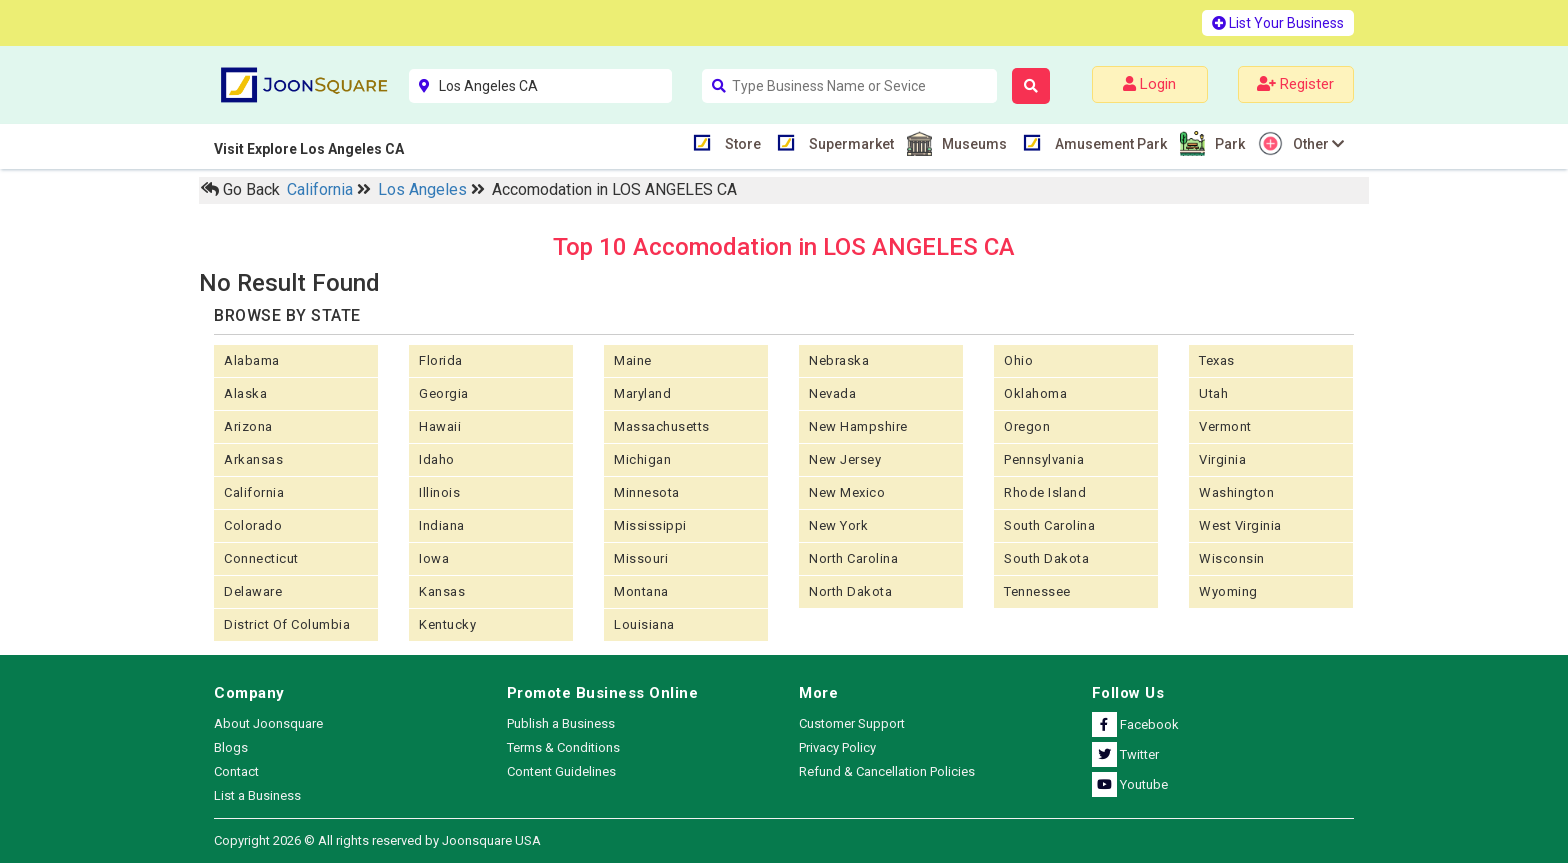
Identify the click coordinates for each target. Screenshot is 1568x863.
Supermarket (849, 142)
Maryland (642, 393)
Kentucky (447, 624)
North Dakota (850, 591)
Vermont (1225, 426)
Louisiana (644, 624)
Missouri (641, 558)
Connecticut (261, 558)
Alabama (252, 360)
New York (838, 525)
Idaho (437, 459)
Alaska (245, 393)
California (322, 189)
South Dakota (1046, 558)
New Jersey (845, 459)
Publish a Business (561, 723)
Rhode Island (1045, 492)
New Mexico (847, 492)
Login (1149, 84)
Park (1227, 143)
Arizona (248, 426)
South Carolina (1049, 525)
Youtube (1130, 784)
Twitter (1125, 754)
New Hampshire (858, 426)
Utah (1213, 393)
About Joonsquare (268, 723)
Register (1295, 84)
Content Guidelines (561, 771)
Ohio (1018, 360)
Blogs (231, 747)
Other (1316, 143)
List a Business (257, 795)
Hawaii (440, 426)
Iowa (434, 558)
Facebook (1135, 724)
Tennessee (1037, 591)
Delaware (253, 591)
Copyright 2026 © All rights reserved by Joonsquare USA (377, 840)
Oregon (1027, 426)
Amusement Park (1108, 142)
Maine (633, 360)
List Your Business (1278, 23)
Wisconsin (1232, 558)
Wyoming (1228, 591)
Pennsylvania (1044, 459)
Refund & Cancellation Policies (887, 771)
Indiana (442, 525)
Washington (1236, 492)
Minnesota (647, 492)
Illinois (439, 492)
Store (740, 142)
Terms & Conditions (563, 747)
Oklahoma (1035, 393)
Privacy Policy (837, 747)
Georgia (444, 393)
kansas (442, 591)
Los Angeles (424, 189)
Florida (441, 360)
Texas (1217, 360)
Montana (641, 591)
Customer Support (852, 723)
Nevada (832, 393)
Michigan (642, 459)
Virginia (1222, 459)
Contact (236, 771)
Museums (972, 143)
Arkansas (253, 459)
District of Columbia (287, 624)
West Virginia (1240, 525)
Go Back (240, 189)
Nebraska (839, 360)
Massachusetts (662, 426)
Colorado (253, 525)
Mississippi (650, 525)
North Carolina (853, 558)
